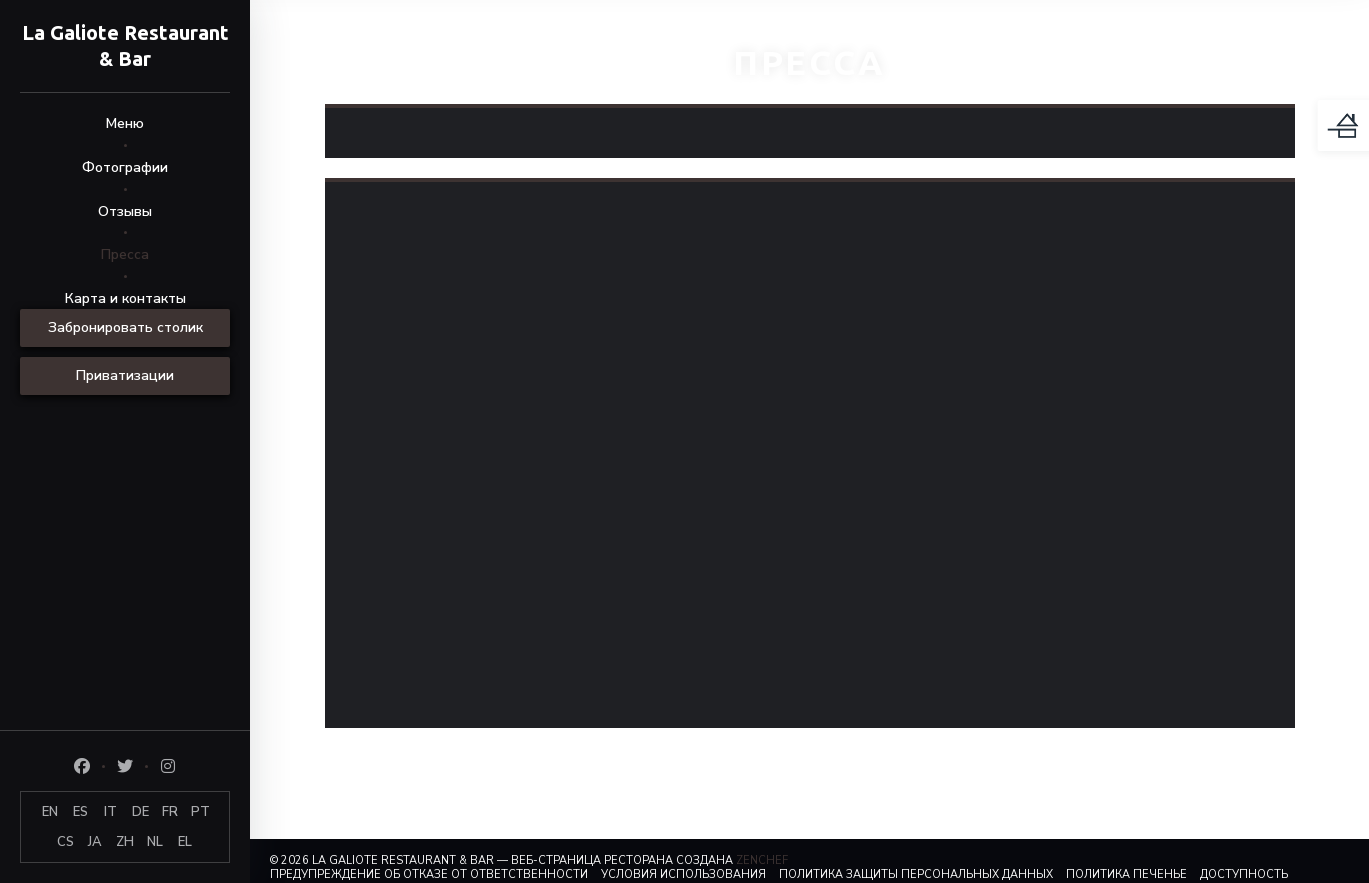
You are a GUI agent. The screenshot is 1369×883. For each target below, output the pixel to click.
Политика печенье (1126, 874)
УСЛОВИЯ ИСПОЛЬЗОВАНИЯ (683, 874)
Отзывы (125, 211)
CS (65, 842)
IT (110, 812)
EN (50, 812)
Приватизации (125, 375)
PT (200, 812)
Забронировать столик (125, 327)
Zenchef (762, 860)
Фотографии (125, 167)
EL (185, 842)
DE (140, 812)
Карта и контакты (125, 298)
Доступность (1244, 874)
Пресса (125, 254)
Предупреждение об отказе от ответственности (429, 874)
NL (155, 842)
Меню (125, 123)
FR (170, 812)
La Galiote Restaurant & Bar (125, 45)
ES (80, 812)
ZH (125, 842)
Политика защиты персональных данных (916, 874)
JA (95, 842)
